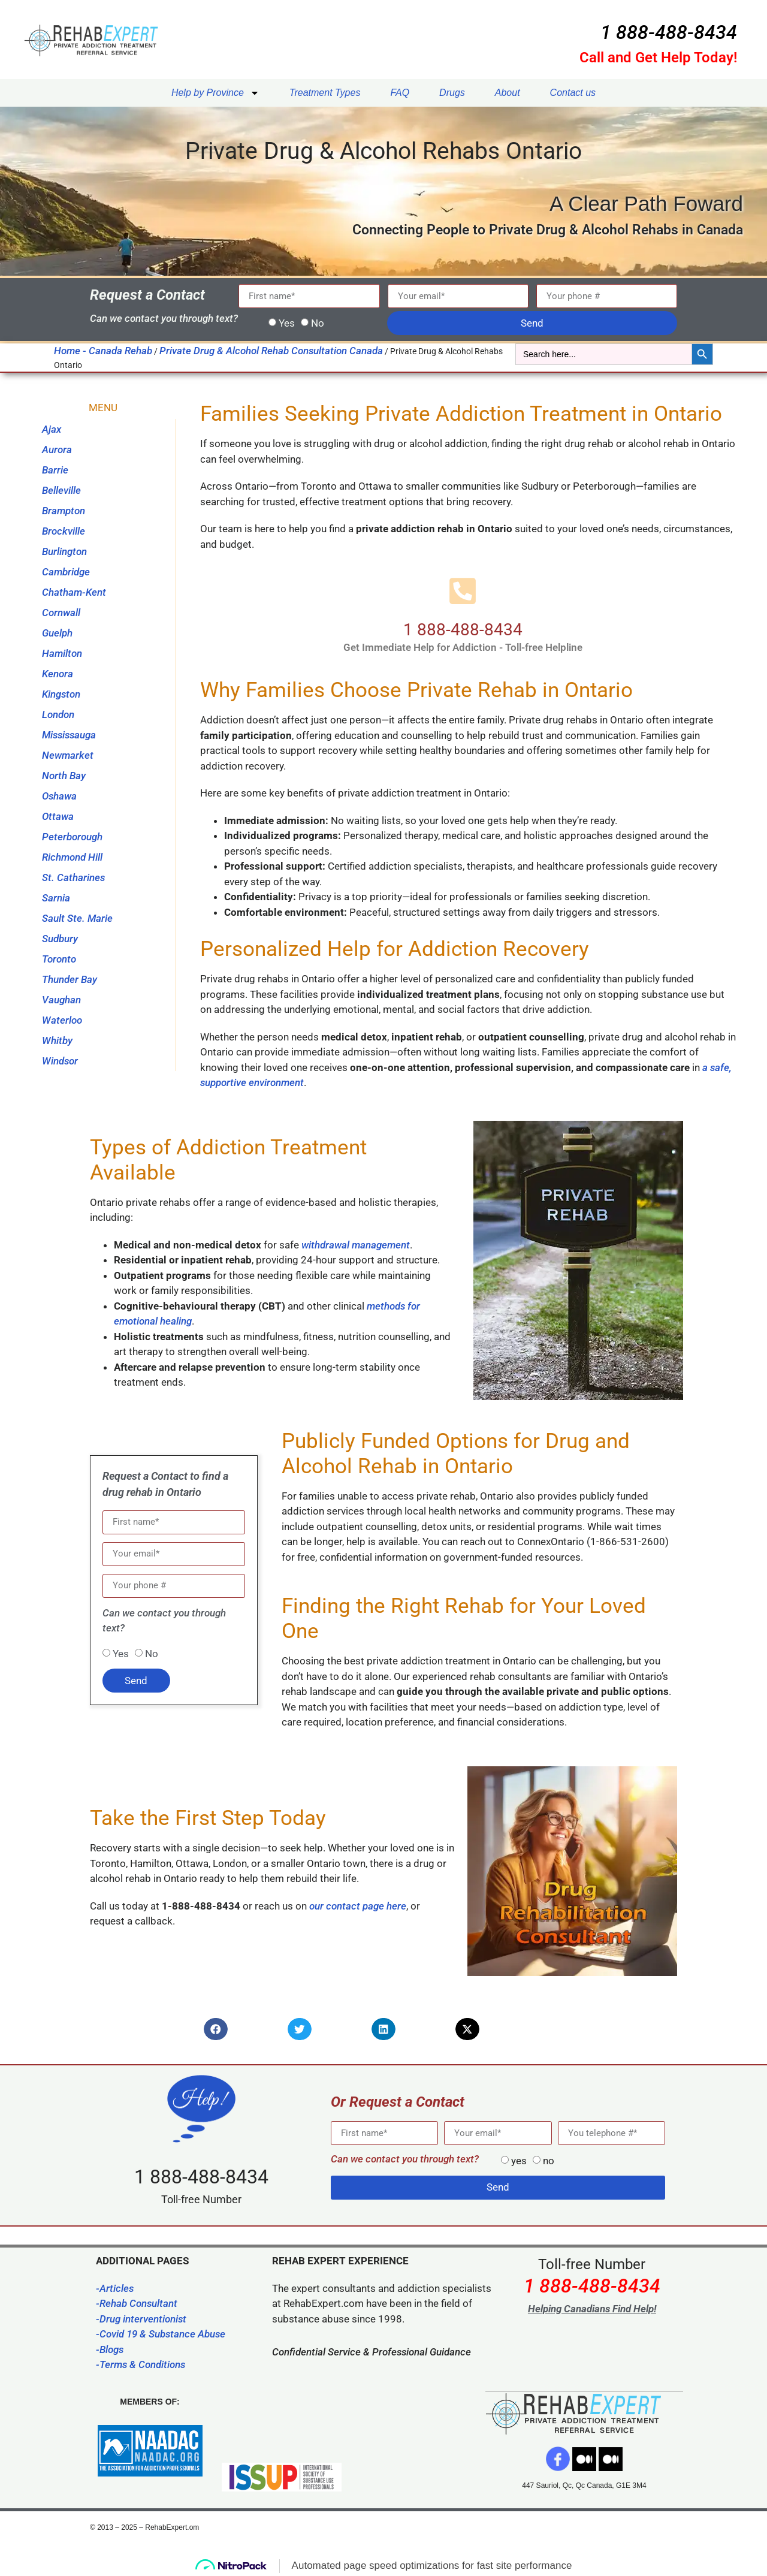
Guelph (57, 633)
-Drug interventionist (141, 2319)
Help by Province (215, 93)
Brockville (63, 531)
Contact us (573, 93)
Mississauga (69, 735)
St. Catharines (73, 877)
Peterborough (72, 837)
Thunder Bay (69, 979)
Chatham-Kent (74, 592)
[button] (216, 2029)
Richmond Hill (72, 857)
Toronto (59, 959)
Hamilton (62, 653)
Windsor (60, 1061)
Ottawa (58, 816)
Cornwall (61, 613)
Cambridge (66, 572)
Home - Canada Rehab (103, 351)
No (317, 323)
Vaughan (61, 1000)
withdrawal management (354, 1245)
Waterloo (62, 1020)
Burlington (64, 551)
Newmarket (67, 755)
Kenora (57, 674)
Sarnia (56, 898)
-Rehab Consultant (136, 2303)
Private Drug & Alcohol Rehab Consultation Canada (271, 351)
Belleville (61, 490)
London (58, 714)
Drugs (452, 93)
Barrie (55, 470)
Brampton (63, 511)
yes (519, 2161)
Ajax (51, 429)
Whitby (57, 1040)
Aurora (57, 450)
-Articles (115, 2288)
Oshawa (59, 796)
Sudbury (60, 939)
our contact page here (357, 1906)
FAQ (399, 93)
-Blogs (109, 2349)
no (548, 2161)
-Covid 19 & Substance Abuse (160, 2334)
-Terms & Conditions (140, 2364)
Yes (287, 323)
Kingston (61, 694)
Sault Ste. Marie (77, 918)
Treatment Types (325, 93)
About (507, 93)
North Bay (64, 776)
